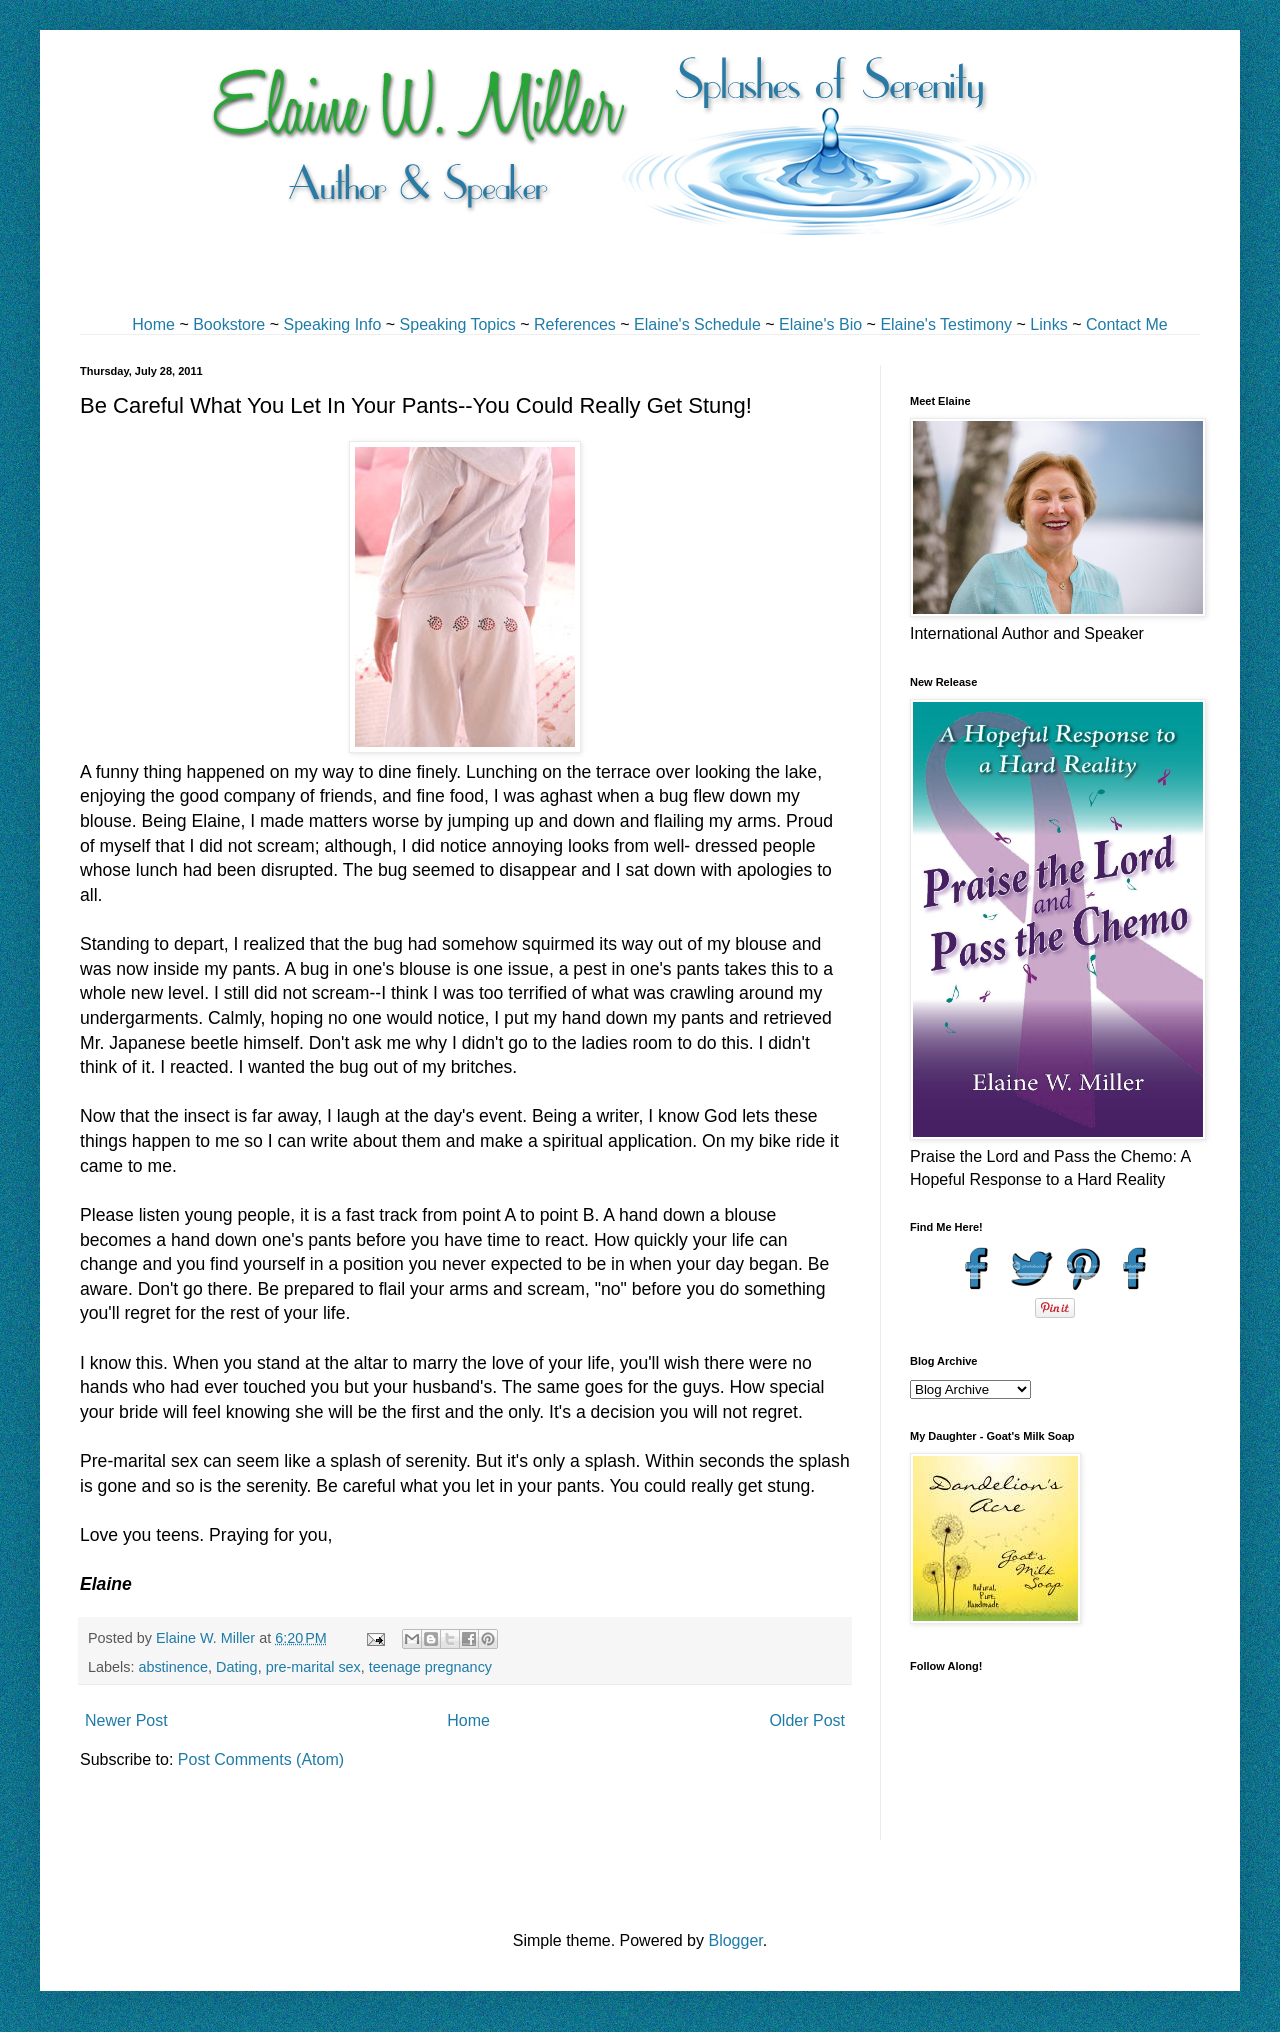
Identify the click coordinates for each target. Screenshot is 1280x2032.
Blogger (735, 1940)
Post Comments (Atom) (261, 1759)
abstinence (173, 1667)
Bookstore (229, 324)
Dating (237, 1667)
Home (153, 324)
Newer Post (126, 1720)
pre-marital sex (313, 1667)
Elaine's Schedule (697, 324)
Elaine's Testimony (946, 324)
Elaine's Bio (820, 324)
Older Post (807, 1720)
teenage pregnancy (430, 1667)
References (575, 324)
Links (1048, 324)
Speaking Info (332, 324)
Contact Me (1127, 324)
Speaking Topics (458, 324)
